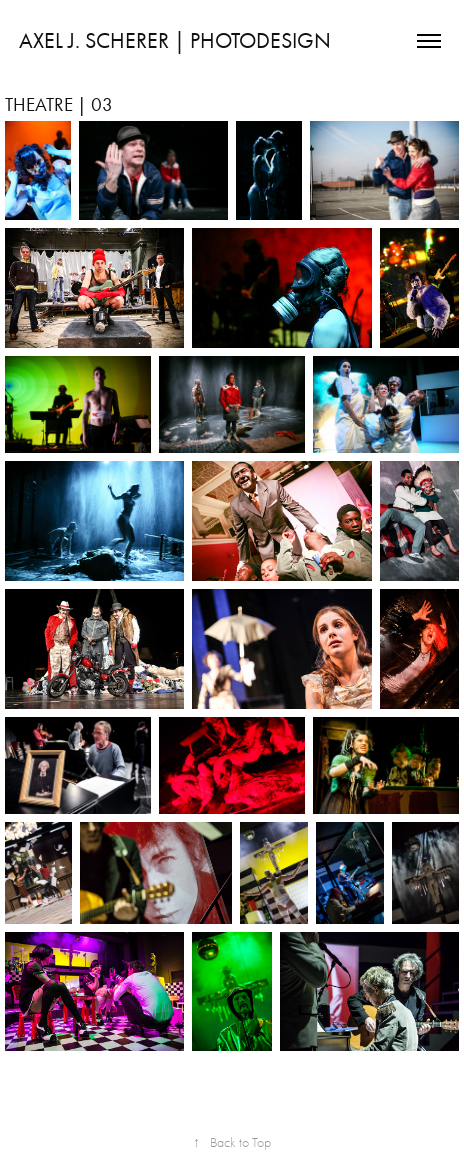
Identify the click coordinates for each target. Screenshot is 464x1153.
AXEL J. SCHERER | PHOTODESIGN (175, 41)
